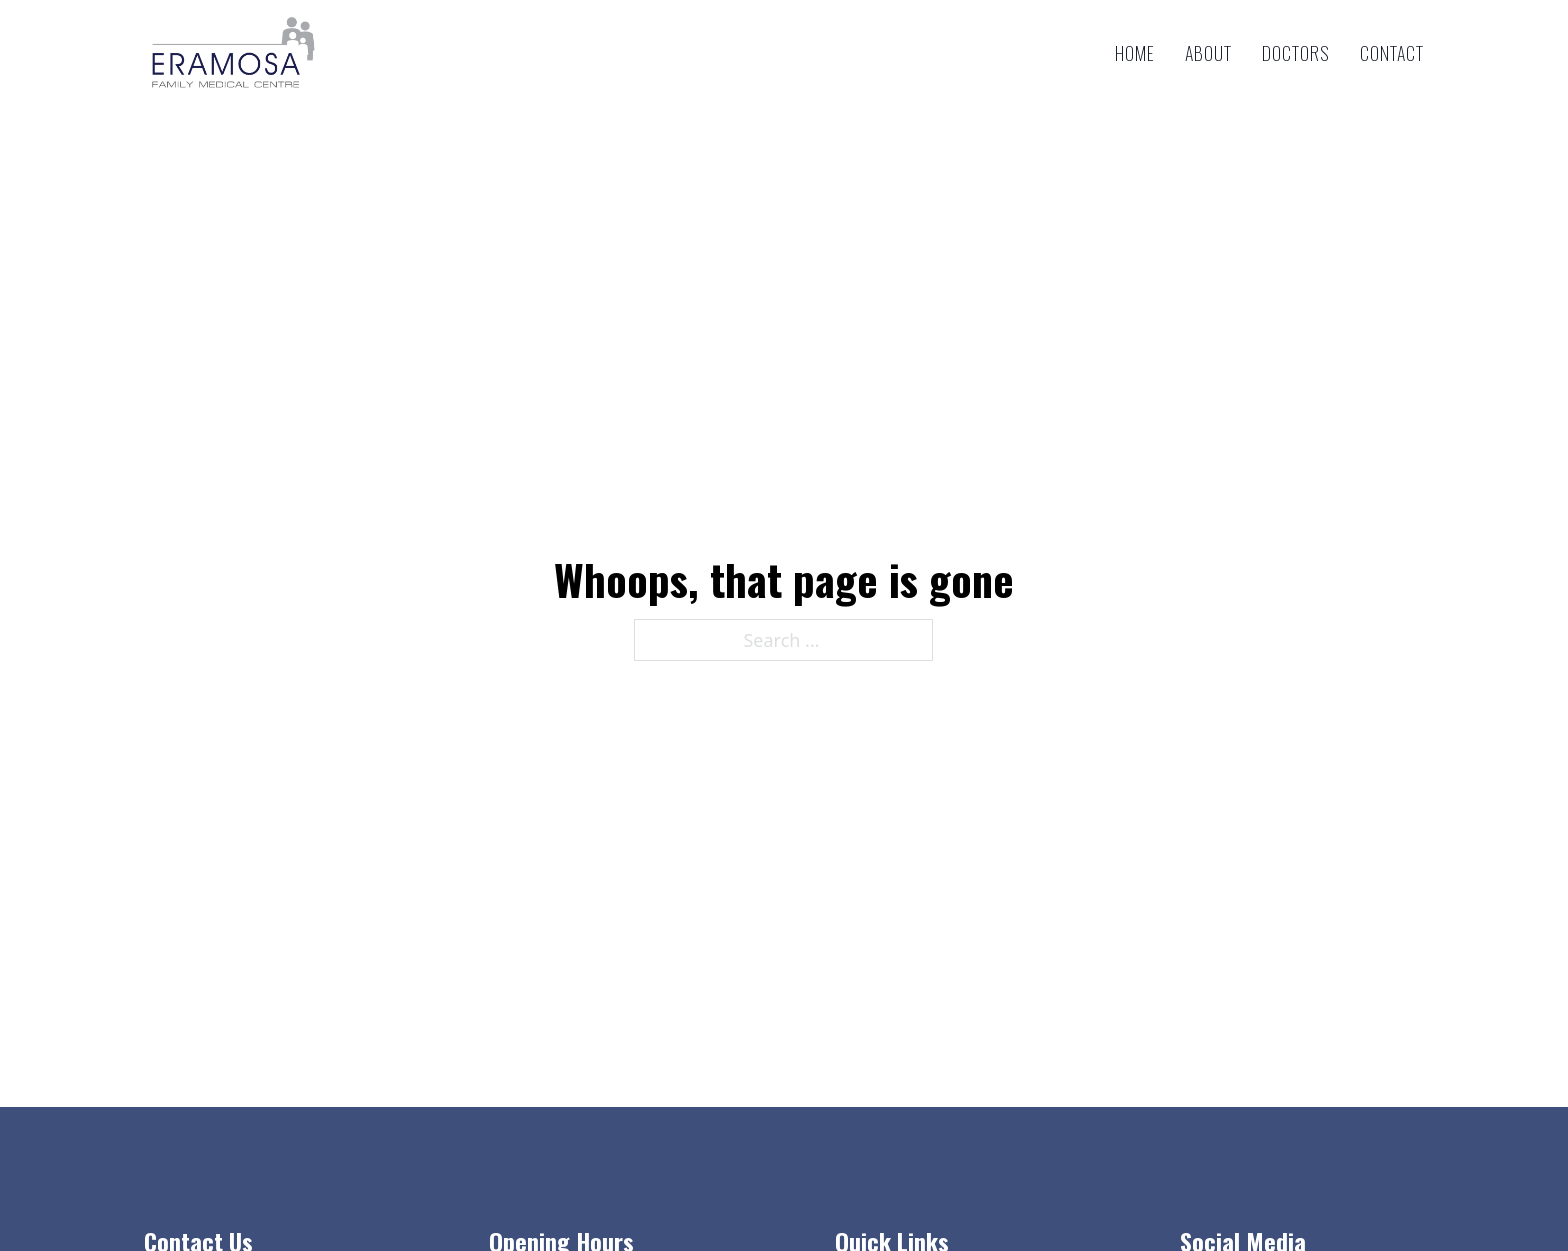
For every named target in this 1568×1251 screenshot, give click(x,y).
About (1208, 53)
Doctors (1296, 53)
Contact (1392, 53)
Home (1135, 53)
